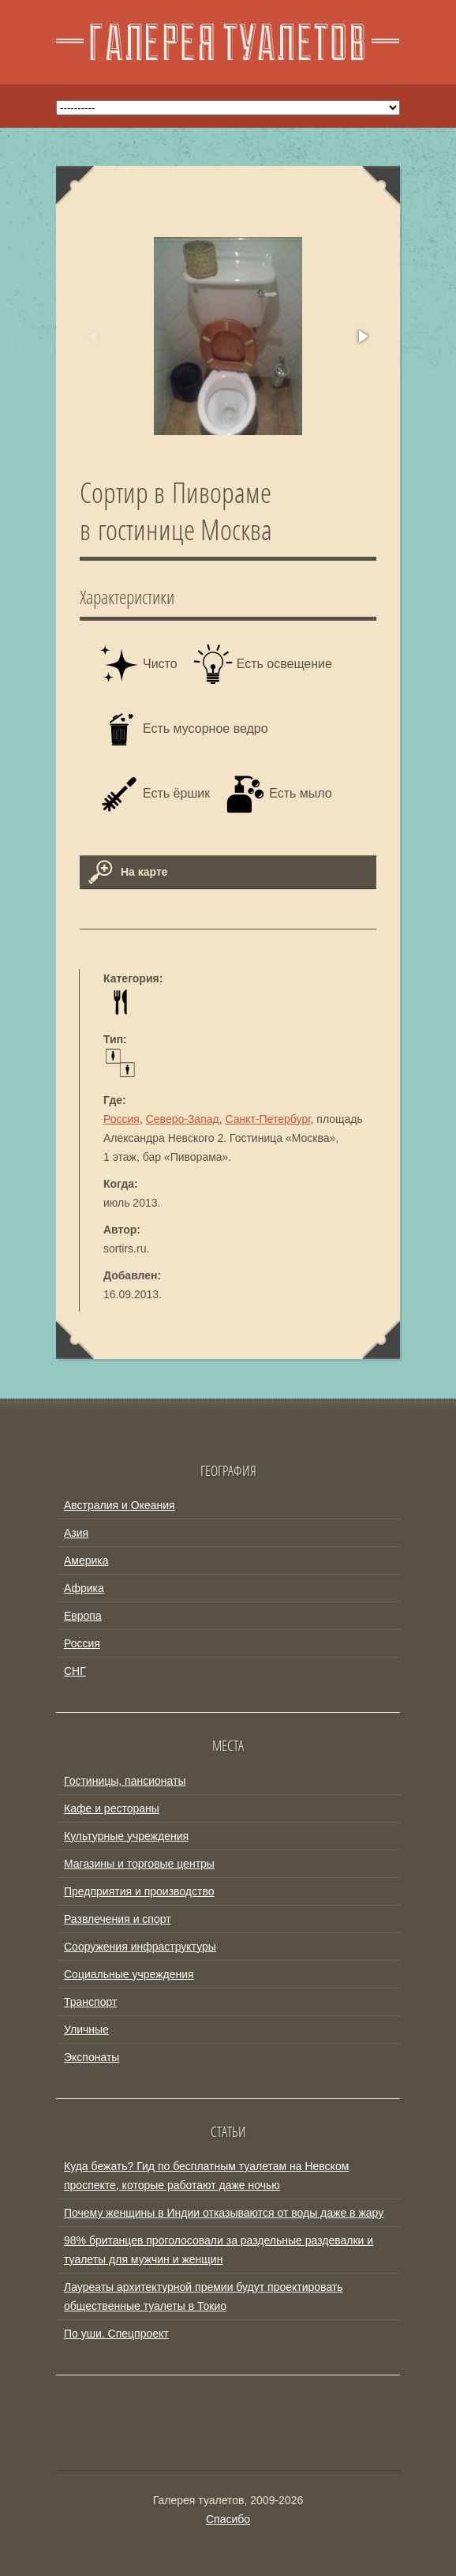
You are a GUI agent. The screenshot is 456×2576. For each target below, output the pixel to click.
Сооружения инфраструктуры (140, 1946)
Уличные (86, 2029)
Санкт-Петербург (267, 1119)
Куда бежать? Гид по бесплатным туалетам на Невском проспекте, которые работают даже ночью (206, 2175)
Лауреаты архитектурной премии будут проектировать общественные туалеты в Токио (203, 2296)
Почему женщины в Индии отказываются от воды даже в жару (223, 2212)
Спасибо (228, 2519)
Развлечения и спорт (117, 1919)
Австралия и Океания (119, 1505)
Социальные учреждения (129, 1974)
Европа (83, 1615)
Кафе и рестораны (111, 1808)
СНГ (75, 1671)
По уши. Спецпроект (116, 2333)
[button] (362, 336)
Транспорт (90, 2002)
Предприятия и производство (139, 1891)
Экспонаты (91, 2057)
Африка (84, 1588)
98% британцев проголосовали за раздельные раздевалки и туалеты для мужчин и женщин (218, 2250)
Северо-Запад (182, 1119)
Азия (76, 1532)
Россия (121, 1119)
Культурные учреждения (126, 1836)
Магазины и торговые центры (139, 1863)
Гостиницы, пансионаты (124, 1780)
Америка (86, 1560)
